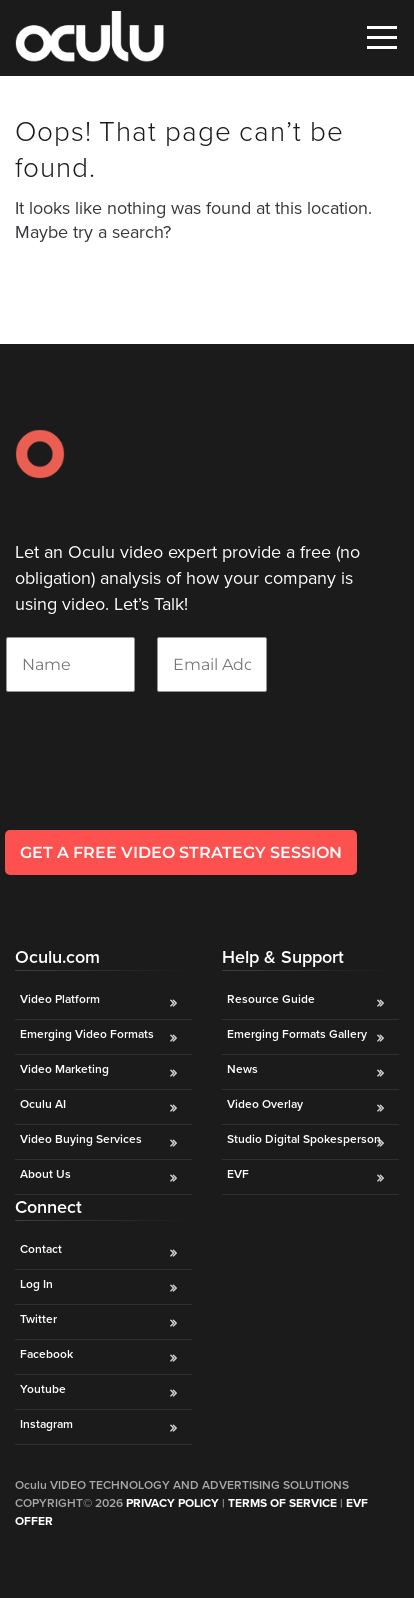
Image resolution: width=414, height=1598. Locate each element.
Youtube (43, 1389)
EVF (238, 1174)
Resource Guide (271, 999)
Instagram (46, 1424)
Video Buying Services (81, 1139)
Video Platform (60, 999)
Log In (36, 1284)
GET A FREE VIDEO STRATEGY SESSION (181, 852)
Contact (41, 1249)
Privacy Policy (172, 1503)
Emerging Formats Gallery (297, 1034)
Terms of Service (282, 1503)
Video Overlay (266, 1104)
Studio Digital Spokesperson (304, 1139)
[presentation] (157, 787)
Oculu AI (43, 1104)
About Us (45, 1174)
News (242, 1069)
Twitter (38, 1319)
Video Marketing (64, 1069)
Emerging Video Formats (87, 1034)
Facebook (46, 1354)
